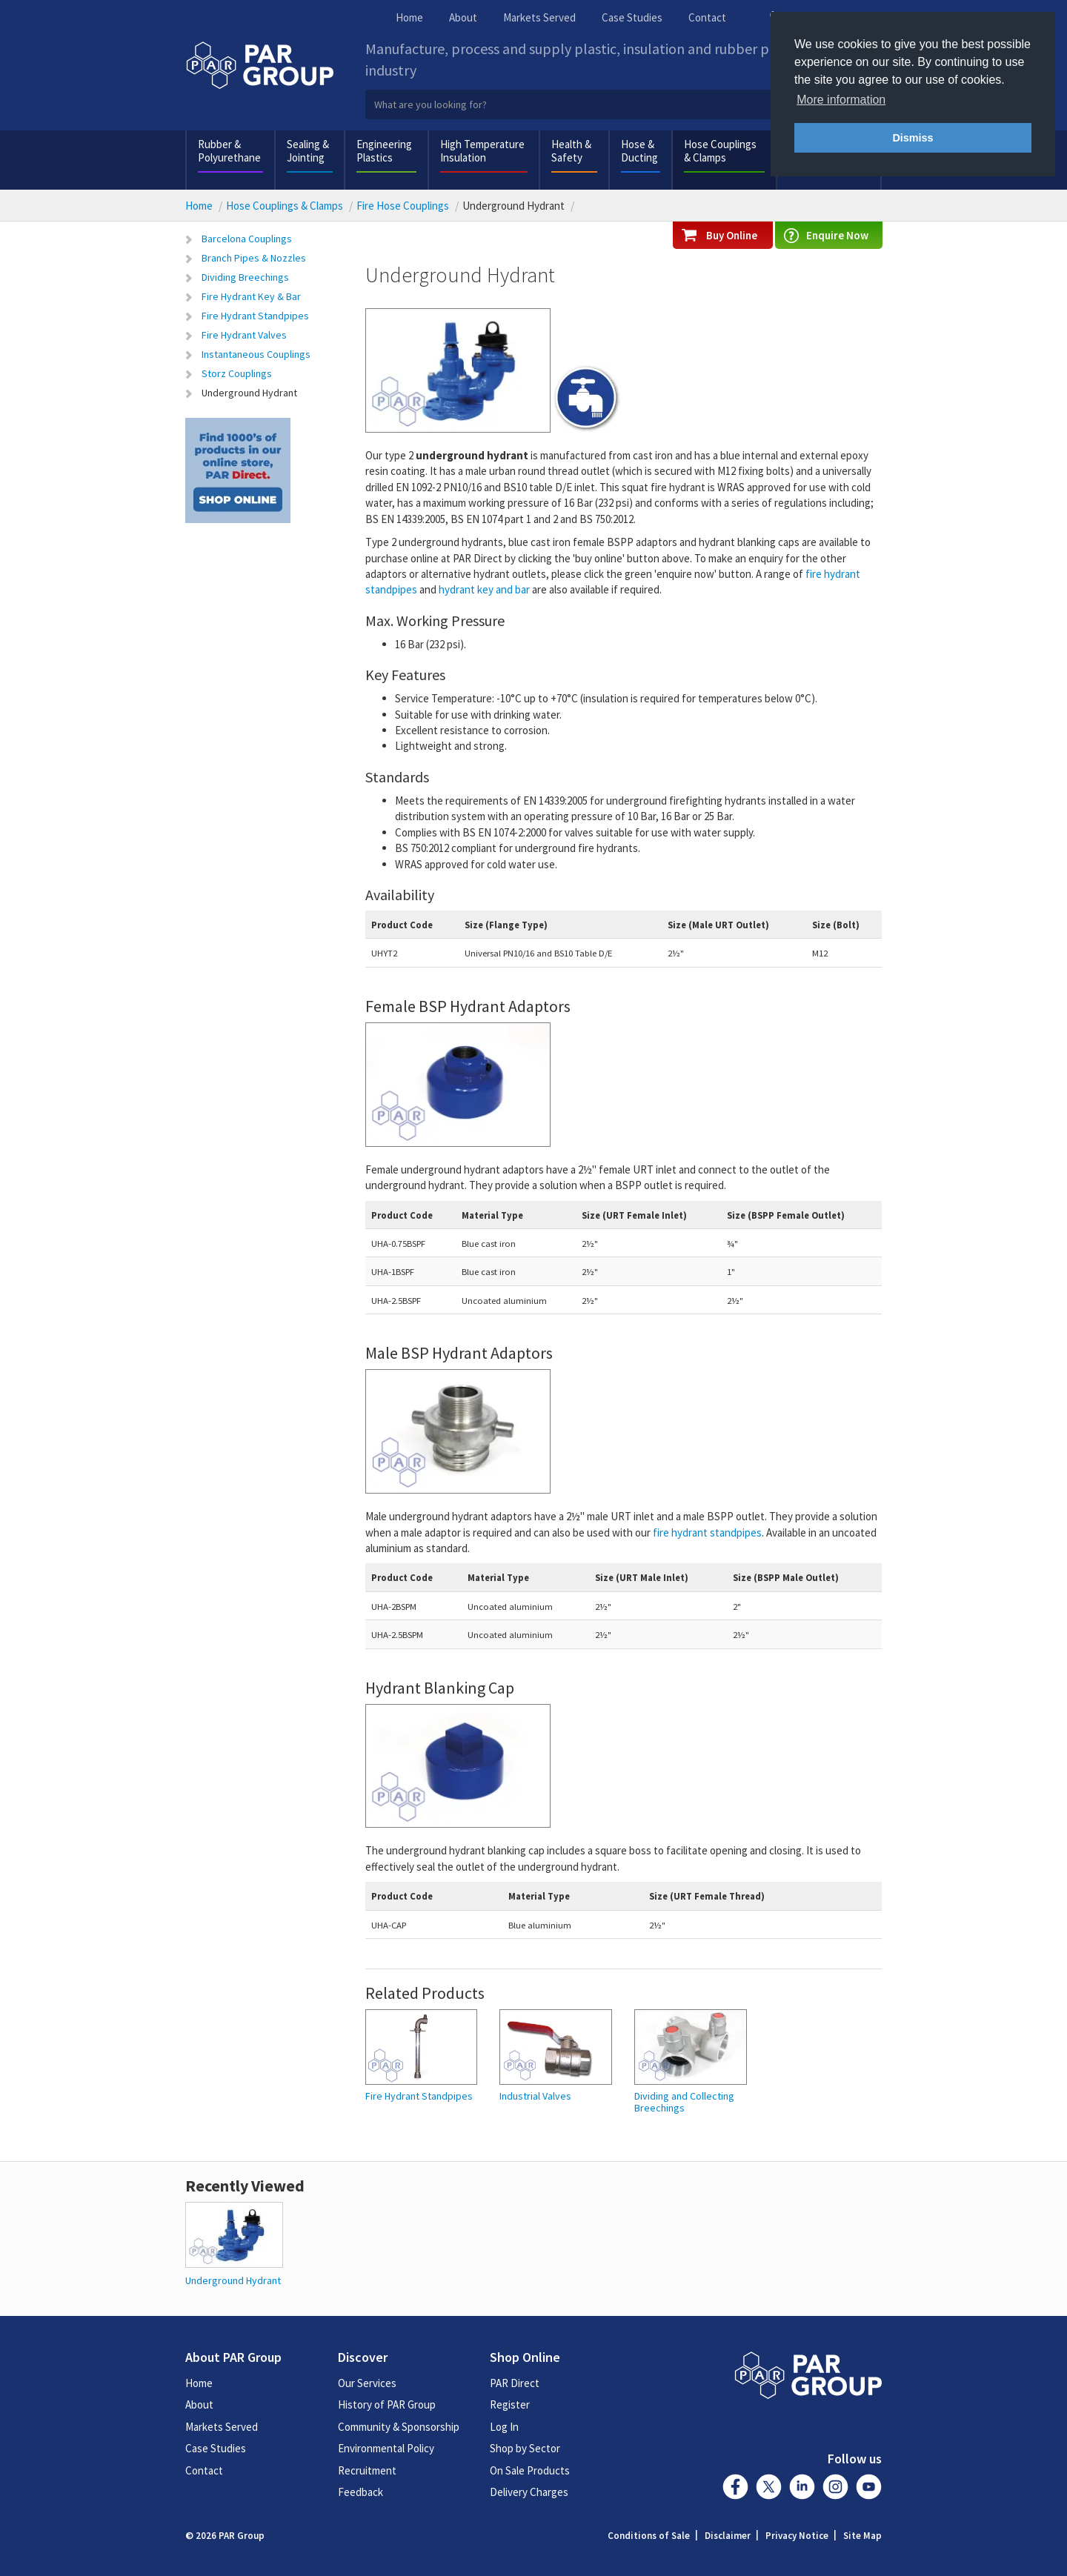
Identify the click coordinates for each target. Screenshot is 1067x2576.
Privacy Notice (796, 2535)
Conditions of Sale (649, 2535)
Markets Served (539, 17)
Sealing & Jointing (308, 150)
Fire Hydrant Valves (244, 335)
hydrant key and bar (484, 589)
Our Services (367, 2383)
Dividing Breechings (245, 277)
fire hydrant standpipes (707, 1532)
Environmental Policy (386, 2448)
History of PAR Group (387, 2404)
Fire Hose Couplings (402, 206)
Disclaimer (728, 2535)
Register (510, 2404)
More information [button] (841, 99)
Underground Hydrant (249, 392)
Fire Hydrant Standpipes (255, 315)
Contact (707, 17)
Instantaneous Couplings (256, 354)
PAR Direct (514, 2383)
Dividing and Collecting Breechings (684, 2102)
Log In (504, 2427)
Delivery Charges (529, 2492)
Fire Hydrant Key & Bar (251, 296)
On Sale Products (530, 2470)
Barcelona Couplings (247, 238)
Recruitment (367, 2470)
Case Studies (632, 17)
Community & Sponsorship (398, 2427)
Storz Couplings (237, 373)
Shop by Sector (525, 2448)
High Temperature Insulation (482, 150)
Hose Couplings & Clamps (720, 150)
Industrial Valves (535, 2096)
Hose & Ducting (639, 150)
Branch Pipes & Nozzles (254, 257)
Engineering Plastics (384, 150)
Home (409, 17)
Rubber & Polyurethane (229, 150)
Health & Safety (571, 150)
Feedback (360, 2492)
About (463, 17)
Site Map (862, 2535)
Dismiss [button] (912, 138)
